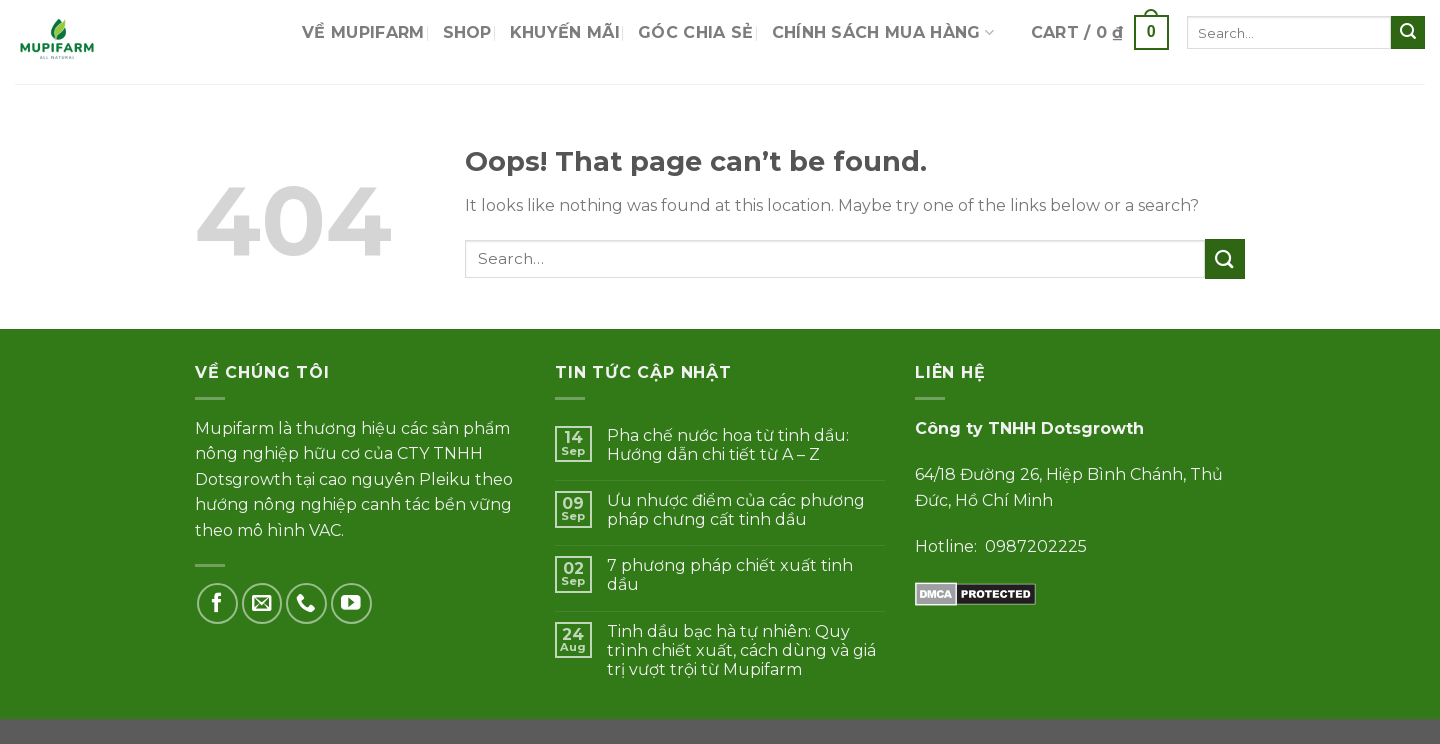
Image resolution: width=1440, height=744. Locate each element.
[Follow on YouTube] (351, 603)
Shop (467, 32)
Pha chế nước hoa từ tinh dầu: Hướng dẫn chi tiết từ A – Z (728, 445)
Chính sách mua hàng (883, 32)
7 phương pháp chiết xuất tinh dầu (730, 575)
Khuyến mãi (565, 32)
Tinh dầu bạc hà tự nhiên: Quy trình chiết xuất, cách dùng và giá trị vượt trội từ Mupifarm (741, 650)
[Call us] (306, 603)
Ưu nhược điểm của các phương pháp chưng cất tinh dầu (736, 510)
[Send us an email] (262, 603)
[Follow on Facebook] (217, 603)
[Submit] (1408, 33)
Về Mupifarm (363, 32)
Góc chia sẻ (696, 32)
